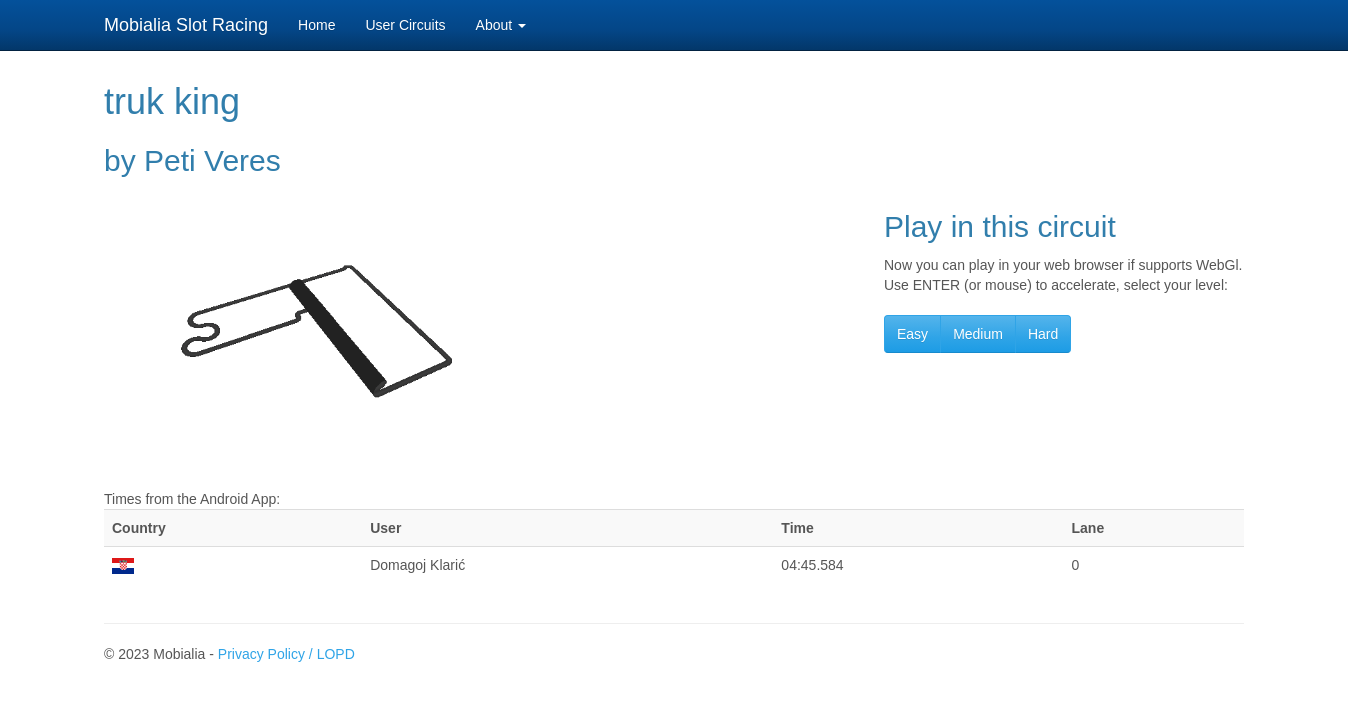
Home (316, 25)
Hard (1043, 334)
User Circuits (405, 25)
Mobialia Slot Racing (186, 25)
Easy (912, 334)
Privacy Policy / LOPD (286, 654)
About (501, 25)
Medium (978, 334)
